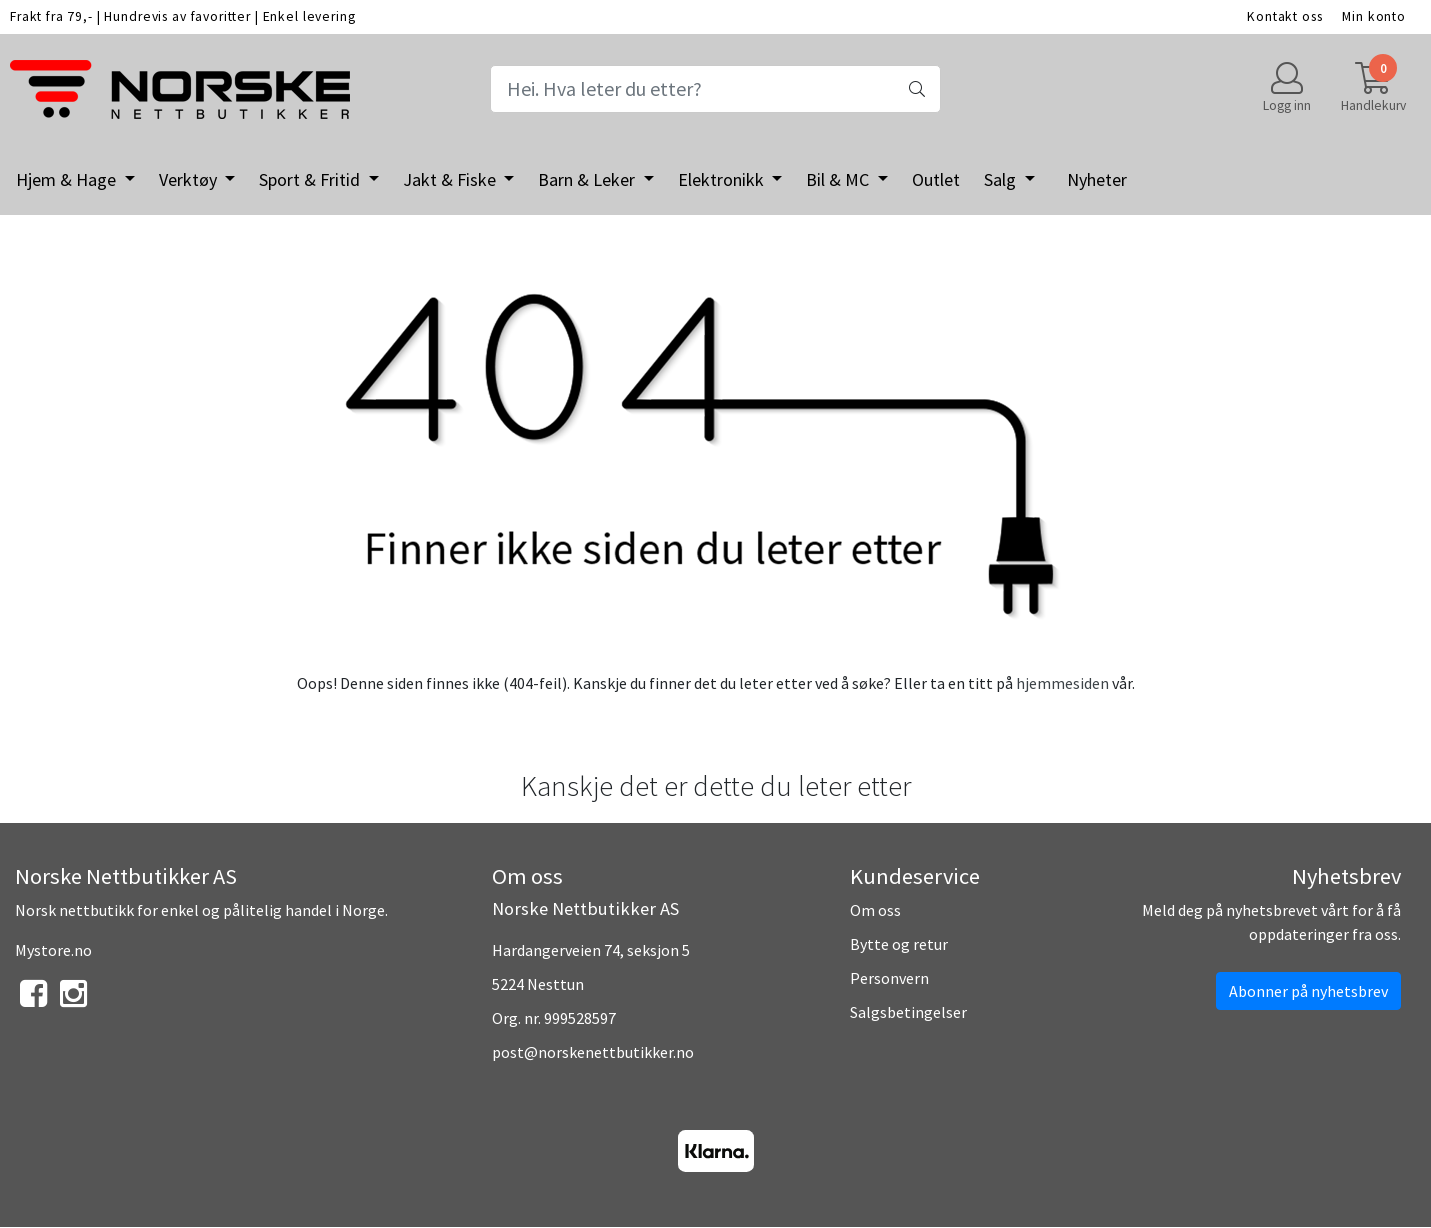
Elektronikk (723, 179)
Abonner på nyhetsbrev (1308, 991)
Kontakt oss (1284, 16)
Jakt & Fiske (451, 179)
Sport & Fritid (311, 179)
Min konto (1374, 16)
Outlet (936, 179)
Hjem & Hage (68, 179)
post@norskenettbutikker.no (593, 1052)
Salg (1002, 179)
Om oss (875, 910)
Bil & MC (839, 179)
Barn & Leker (588, 179)
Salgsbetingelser (908, 1012)
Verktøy (190, 179)
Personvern (889, 978)
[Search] (715, 89)
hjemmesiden (1062, 683)
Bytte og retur (899, 944)
